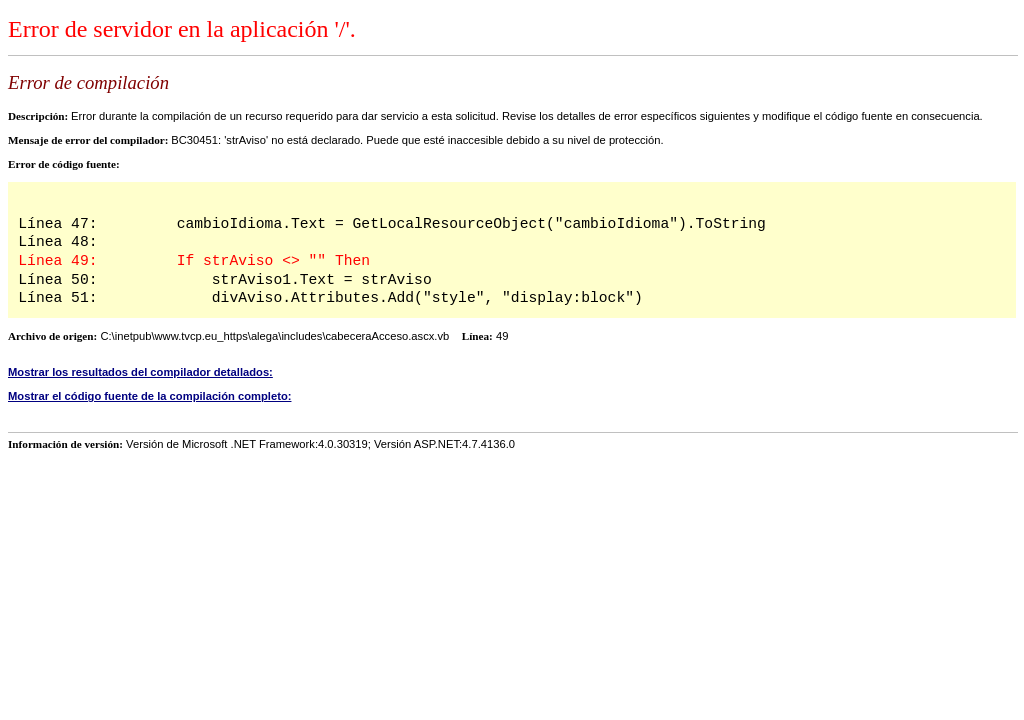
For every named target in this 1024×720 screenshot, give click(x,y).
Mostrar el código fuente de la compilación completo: (149, 396)
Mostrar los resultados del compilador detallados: (140, 372)
